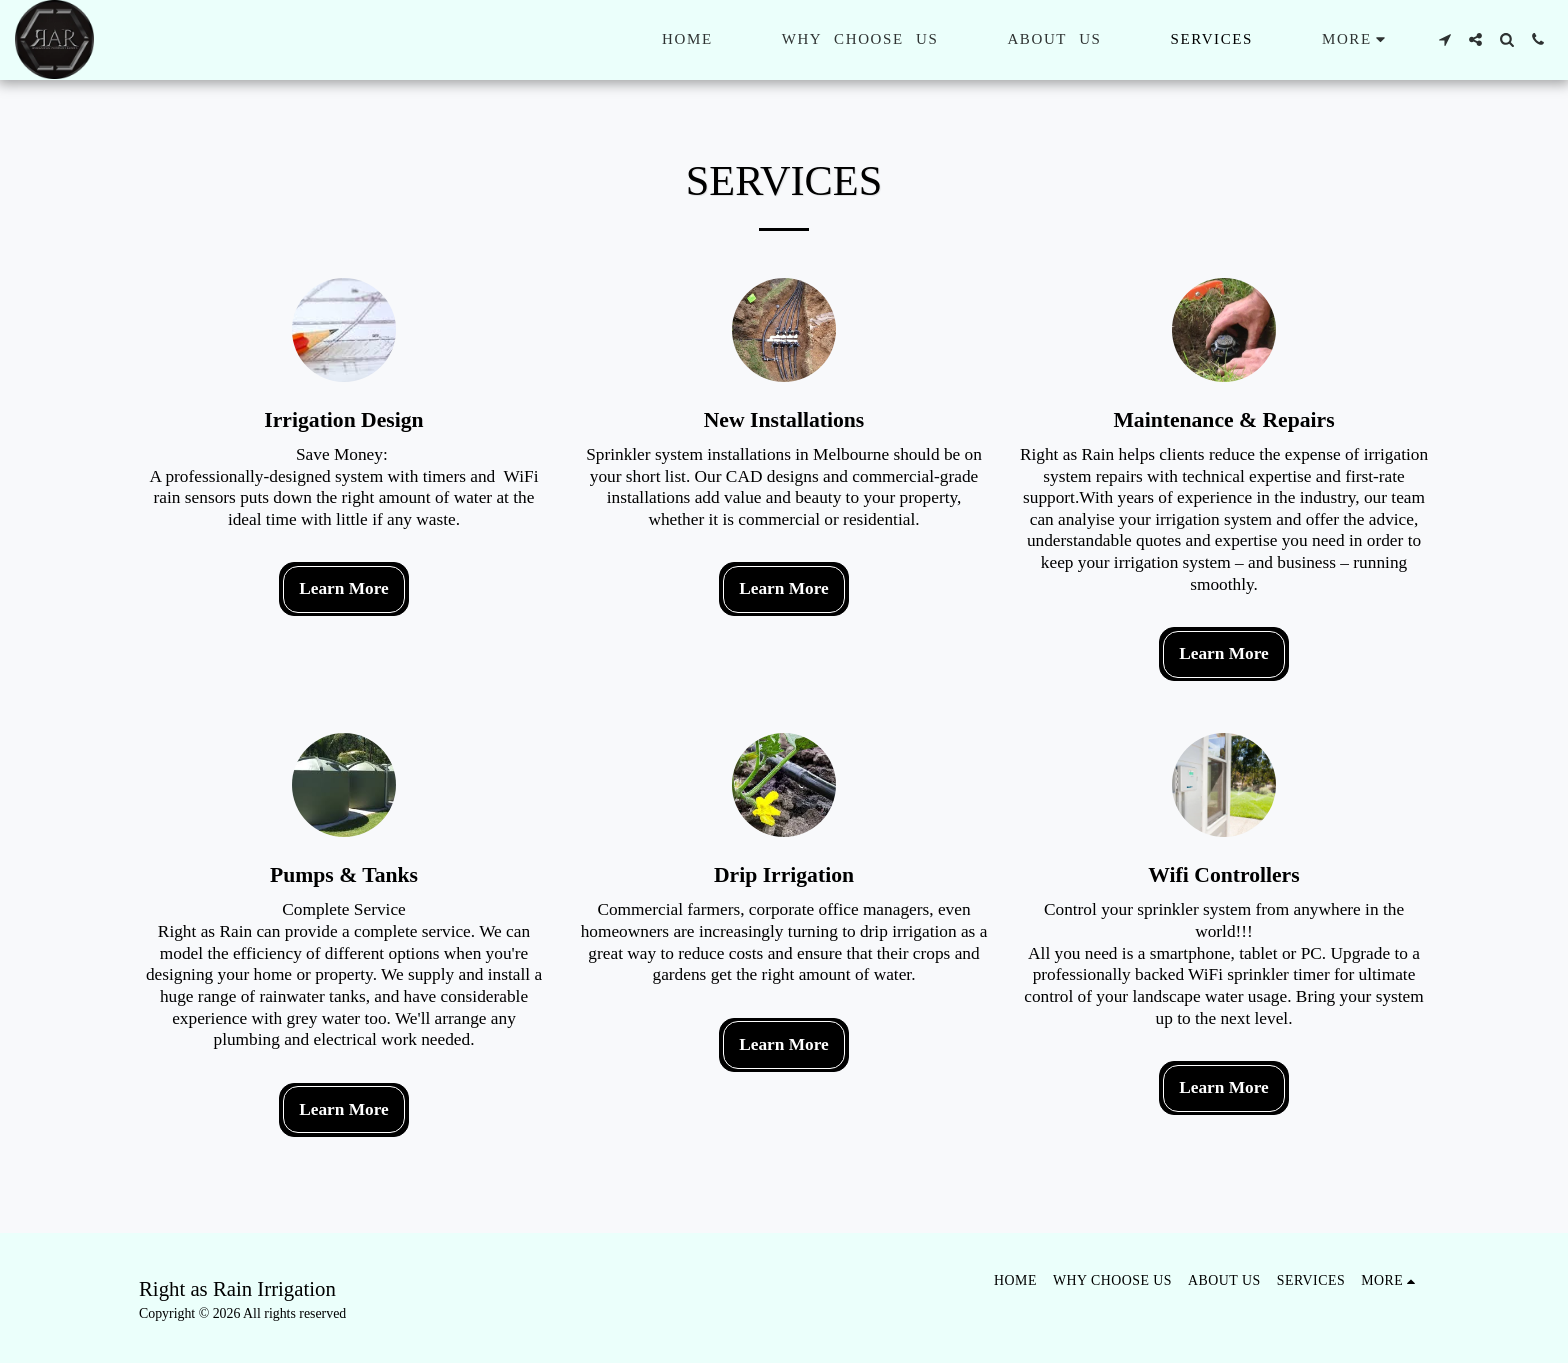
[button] (1444, 39)
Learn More (344, 588)
